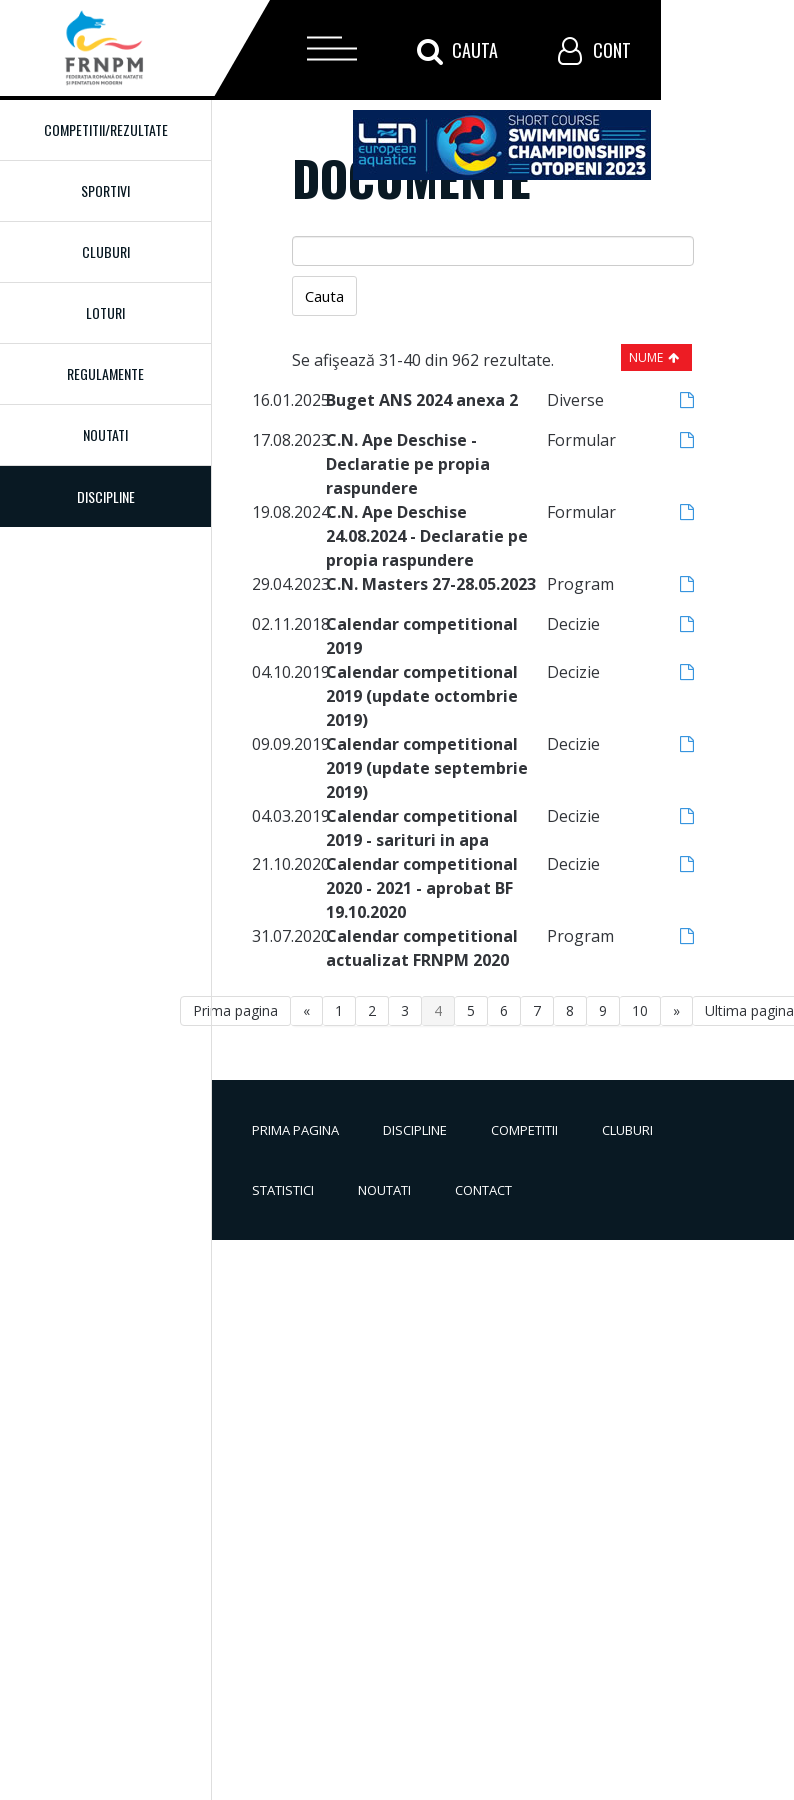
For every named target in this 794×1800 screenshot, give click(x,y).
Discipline (415, 1130)
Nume (646, 357)
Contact (483, 1190)
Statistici (283, 1190)
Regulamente (105, 373)
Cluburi (106, 251)
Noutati (105, 434)
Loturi (105, 312)
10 (640, 1010)
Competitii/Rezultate (106, 129)
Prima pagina (235, 1010)
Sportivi (105, 190)
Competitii (524, 1130)
